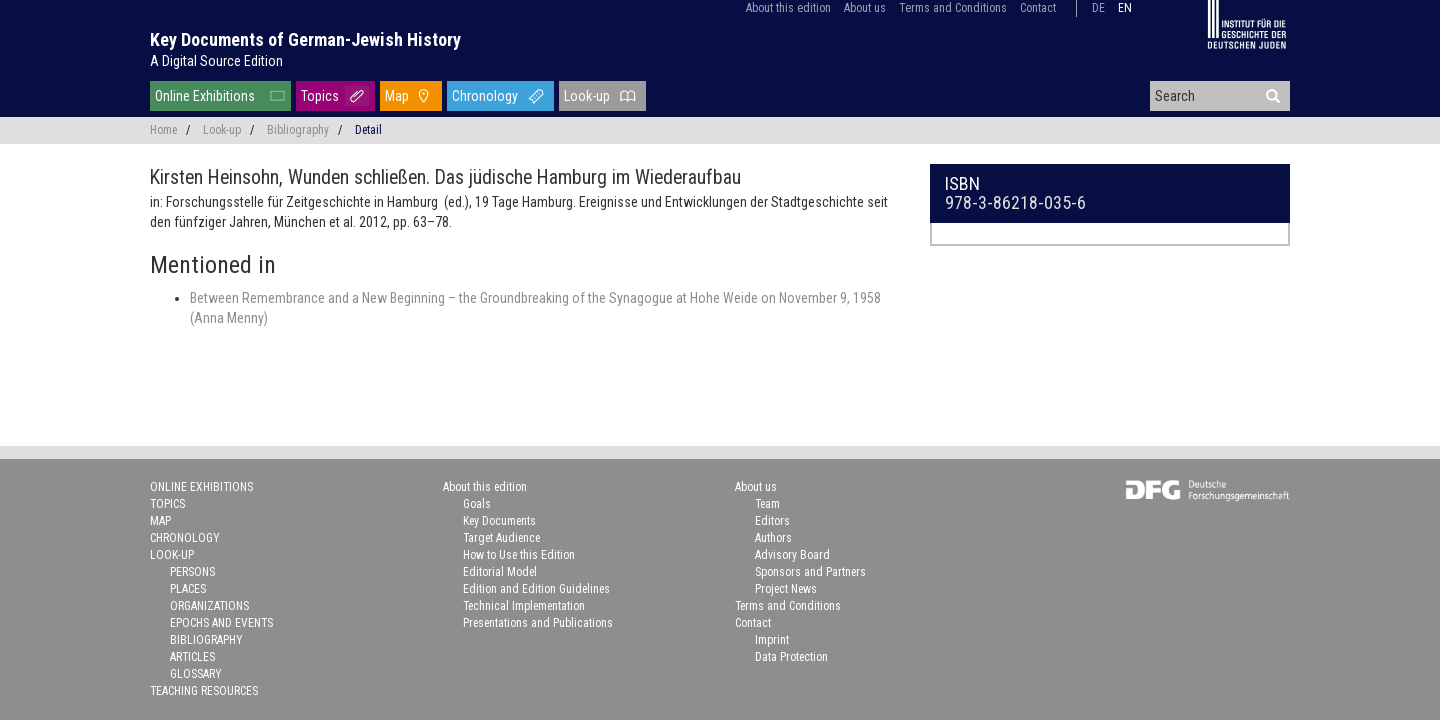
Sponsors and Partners (810, 572)
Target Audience (501, 538)
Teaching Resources (204, 691)
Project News (786, 589)
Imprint (772, 640)
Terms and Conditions (953, 8)
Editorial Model (500, 572)
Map (397, 96)
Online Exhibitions (205, 96)
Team (767, 504)
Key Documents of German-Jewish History (305, 39)
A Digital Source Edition (216, 61)
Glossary (196, 674)
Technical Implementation (524, 606)
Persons (192, 572)
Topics (320, 96)
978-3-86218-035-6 (1015, 202)
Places (188, 589)
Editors (772, 521)
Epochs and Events (221, 623)
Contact (1038, 8)
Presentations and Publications (538, 623)
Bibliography (298, 130)
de (1098, 8)
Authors (773, 538)
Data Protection (791, 657)
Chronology (485, 96)
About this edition (788, 8)
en (1125, 8)
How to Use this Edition (519, 555)
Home (163, 130)
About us (865, 8)
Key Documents (499, 521)
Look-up (587, 96)
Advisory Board (792, 555)
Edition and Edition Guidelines (536, 589)
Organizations (209, 606)
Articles (192, 657)
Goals (477, 504)
